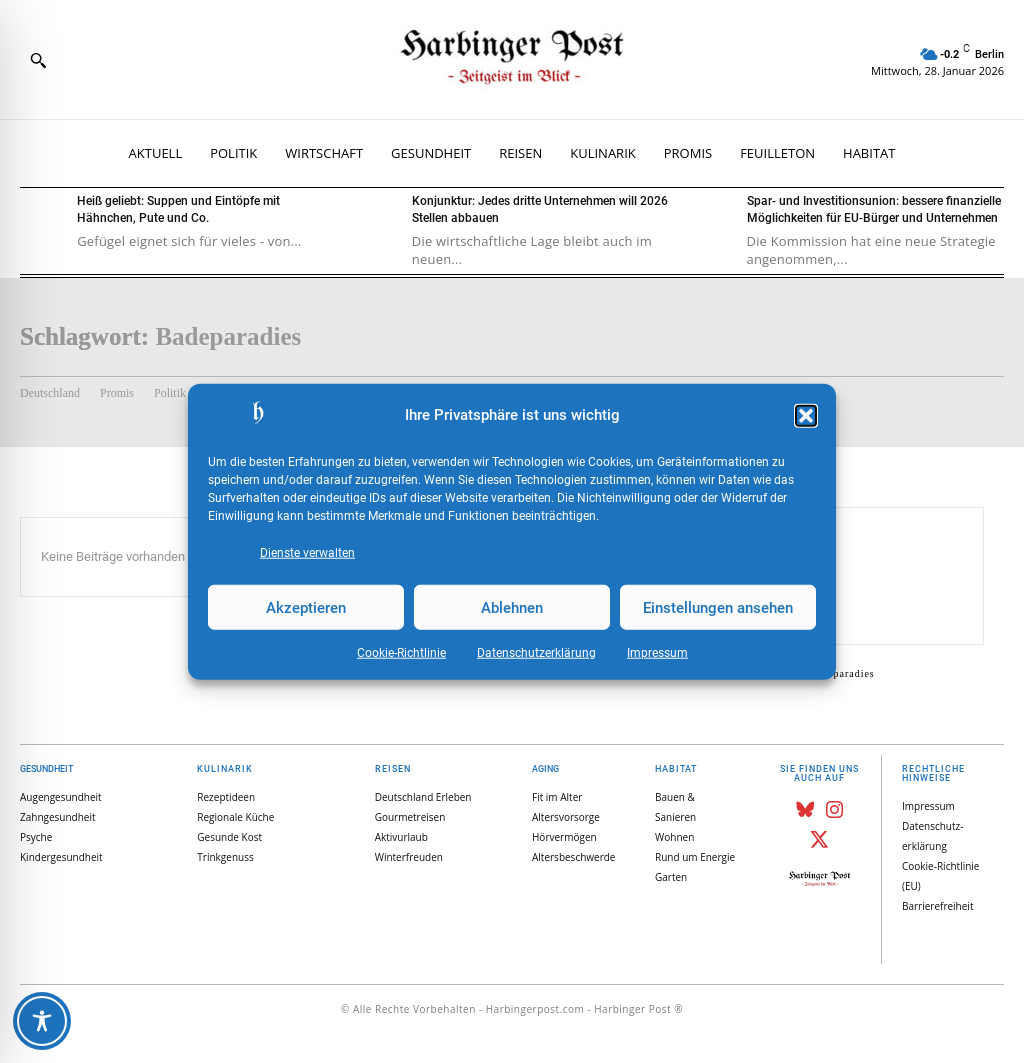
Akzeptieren (306, 607)
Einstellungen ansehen (718, 607)
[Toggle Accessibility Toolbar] (42, 1021)
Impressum (657, 653)
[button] (806, 416)
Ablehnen (512, 607)
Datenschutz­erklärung (536, 653)
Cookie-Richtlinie (401, 653)
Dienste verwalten (307, 553)
